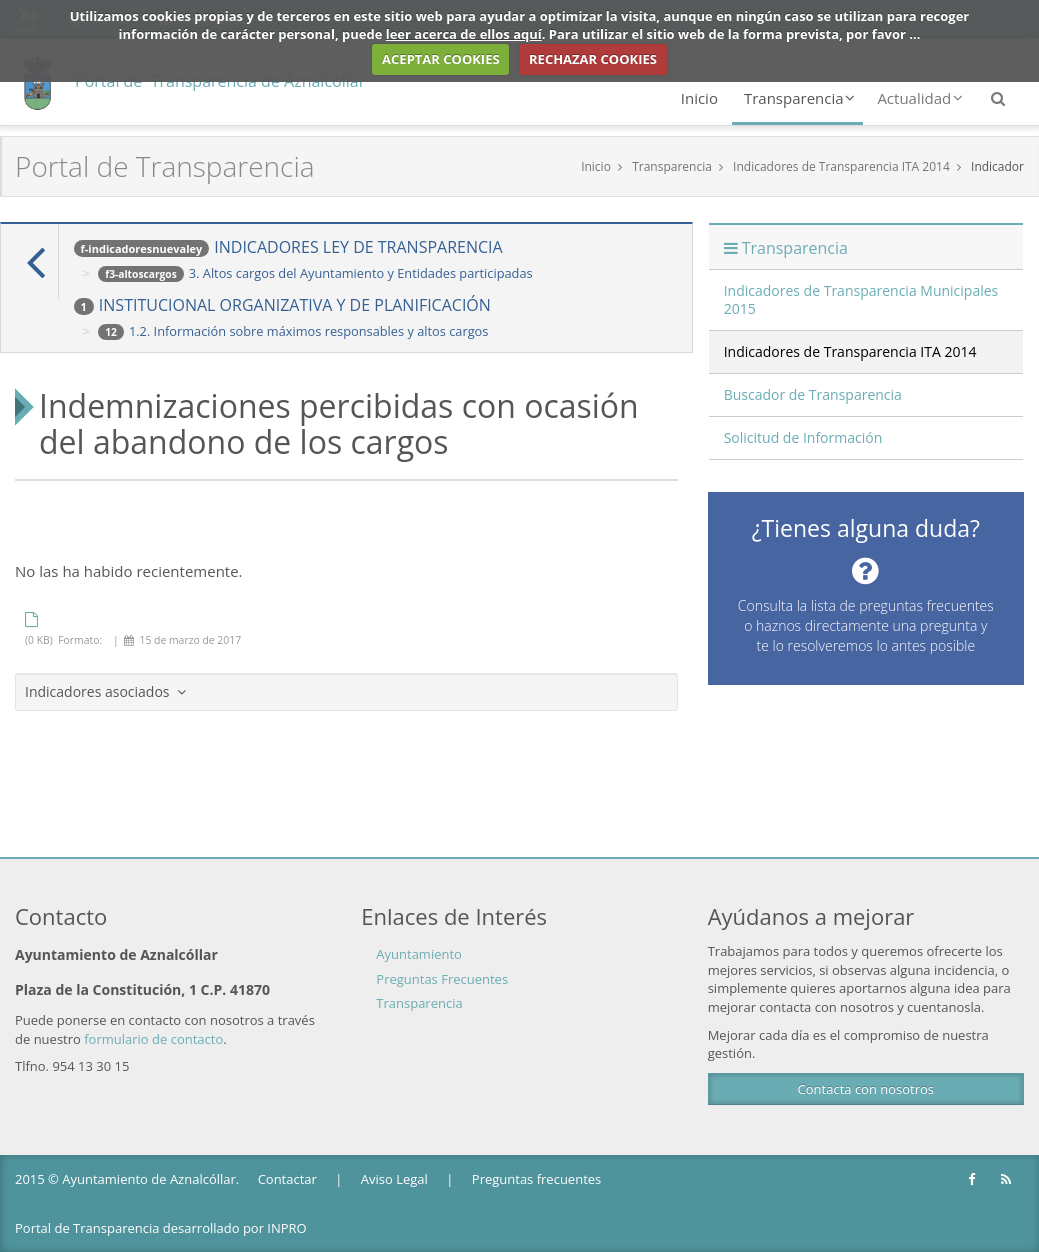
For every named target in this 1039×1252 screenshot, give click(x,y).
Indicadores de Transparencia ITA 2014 (841, 166)
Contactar (287, 1179)
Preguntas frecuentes (536, 1179)
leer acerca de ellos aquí (464, 34)
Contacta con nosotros (866, 1089)
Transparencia (799, 98)
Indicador (997, 166)
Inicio (699, 98)
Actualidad (920, 98)
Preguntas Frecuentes (442, 979)
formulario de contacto (153, 1039)
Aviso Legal (394, 1179)
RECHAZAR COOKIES (593, 59)
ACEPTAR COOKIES (441, 59)
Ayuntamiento (419, 954)
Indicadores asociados (105, 691)
